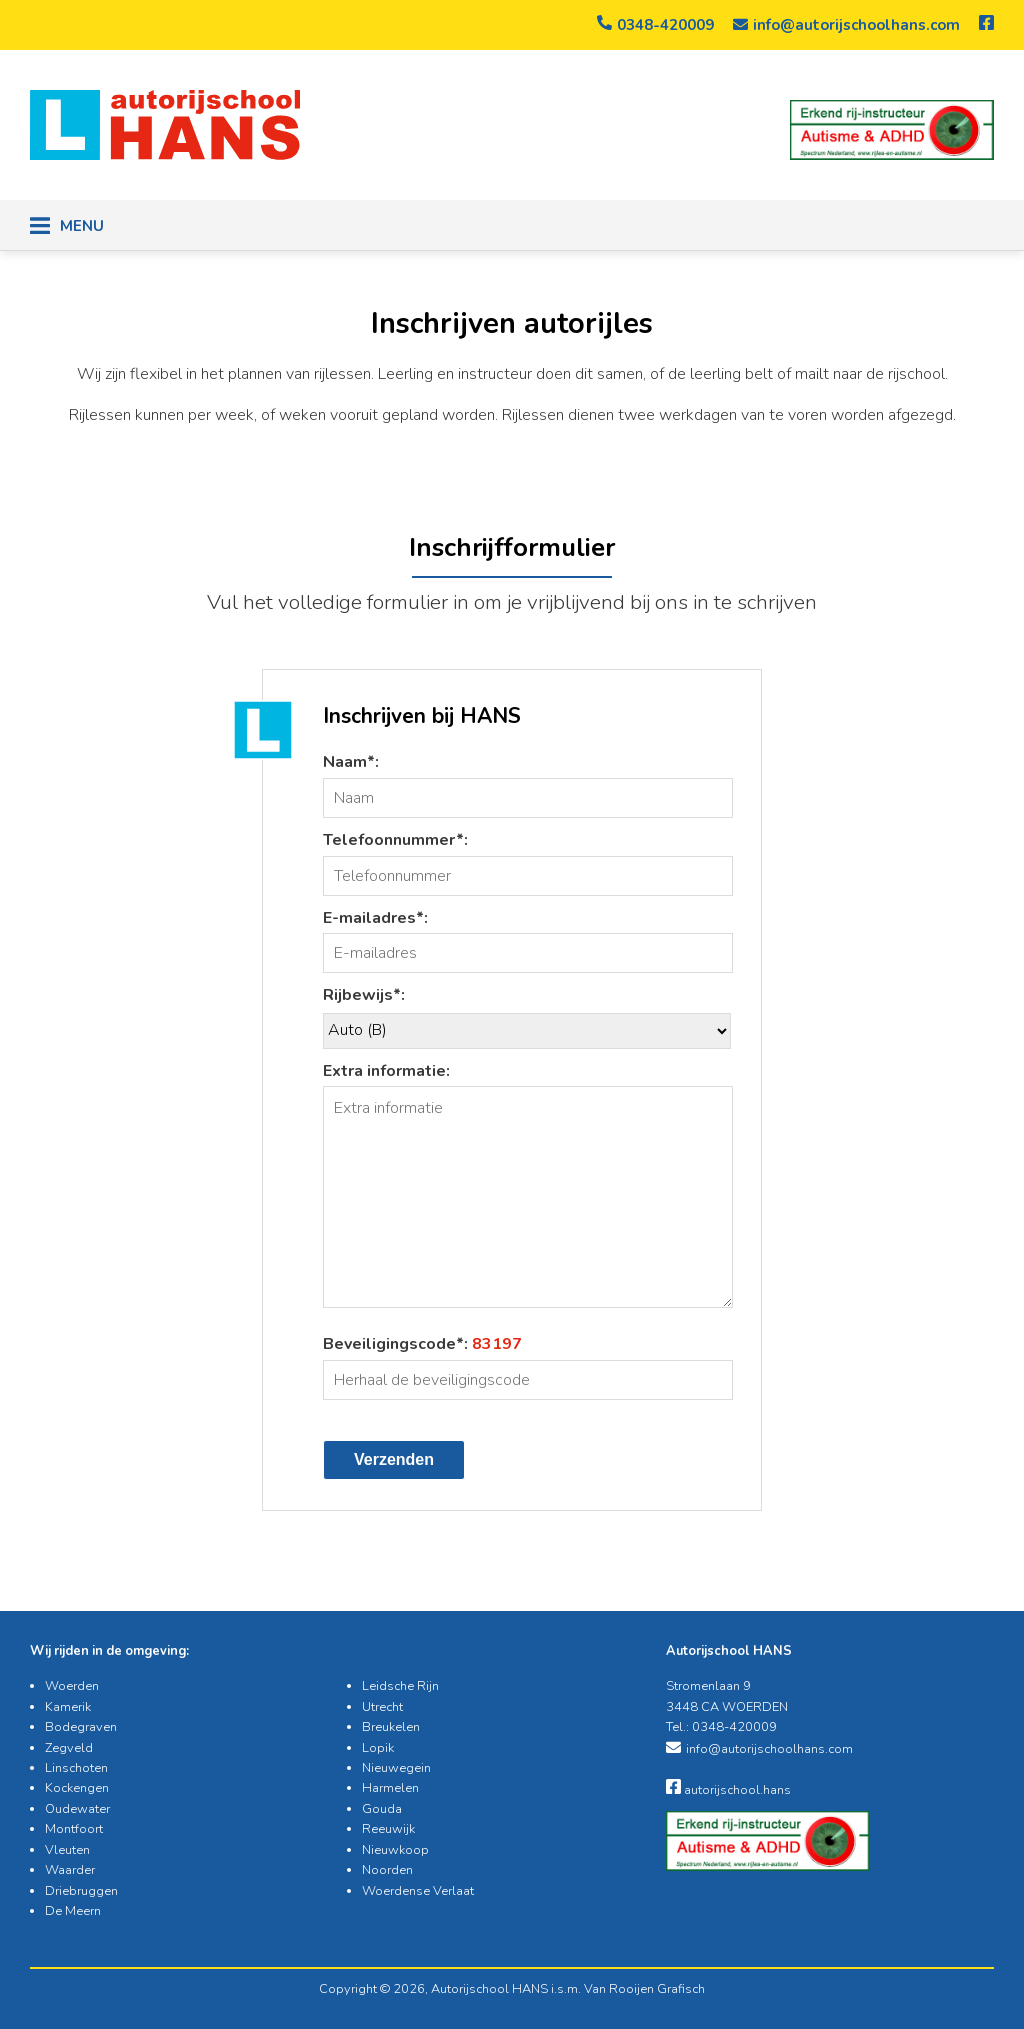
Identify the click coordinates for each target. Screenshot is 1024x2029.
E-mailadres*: (375, 918)
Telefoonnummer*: (395, 840)
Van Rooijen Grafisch (644, 1989)
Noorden (387, 1870)
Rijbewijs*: (364, 995)
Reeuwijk (388, 1829)
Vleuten (67, 1850)
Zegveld (69, 1748)
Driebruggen (81, 1891)
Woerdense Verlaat (418, 1891)
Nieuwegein (396, 1768)
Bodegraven (81, 1727)
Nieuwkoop (395, 1850)
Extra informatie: (386, 1071)
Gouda (382, 1809)
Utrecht (382, 1707)
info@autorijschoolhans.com (846, 25)
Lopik (378, 1748)
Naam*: (351, 762)
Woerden (72, 1686)
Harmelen (390, 1788)
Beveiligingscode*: (422, 1344)
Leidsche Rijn (400, 1686)
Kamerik (68, 1707)
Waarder (70, 1870)
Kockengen (77, 1788)
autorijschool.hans (728, 1790)
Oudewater (77, 1809)
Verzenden (394, 1459)
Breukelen (391, 1727)
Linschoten (76, 1768)
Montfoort (74, 1829)
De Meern (73, 1911)
